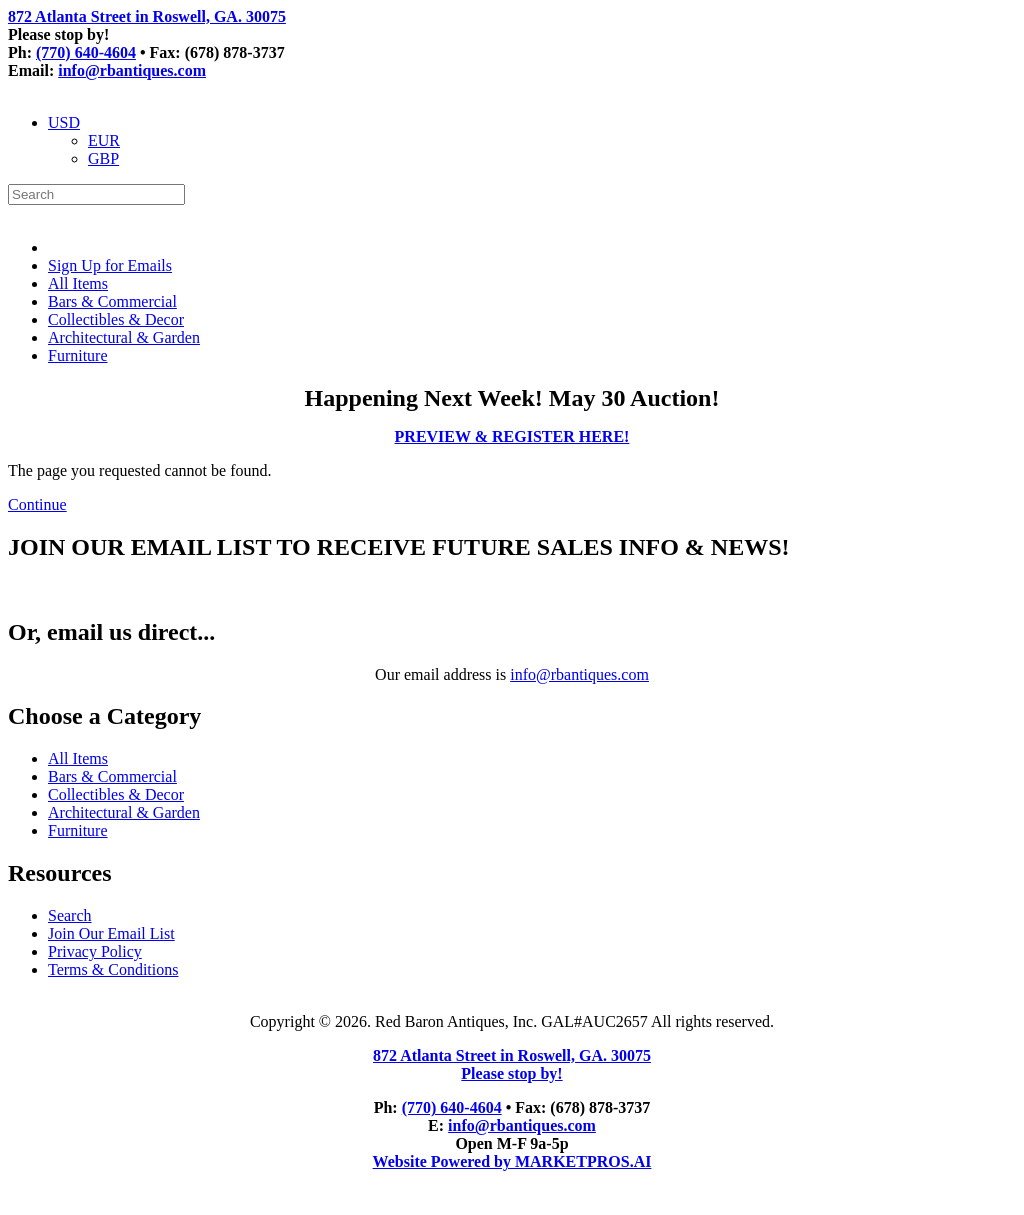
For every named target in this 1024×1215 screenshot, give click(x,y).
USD (64, 122)
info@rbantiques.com (132, 70)
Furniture (78, 355)
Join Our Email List (111, 933)
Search (70, 915)
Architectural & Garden (124, 337)
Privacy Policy (95, 951)
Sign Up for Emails (110, 265)
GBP (103, 158)
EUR (104, 140)
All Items (78, 283)
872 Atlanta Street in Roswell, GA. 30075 (147, 16)
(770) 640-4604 (86, 52)
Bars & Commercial (112, 301)
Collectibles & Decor (116, 319)
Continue (37, 504)
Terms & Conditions (113, 969)
